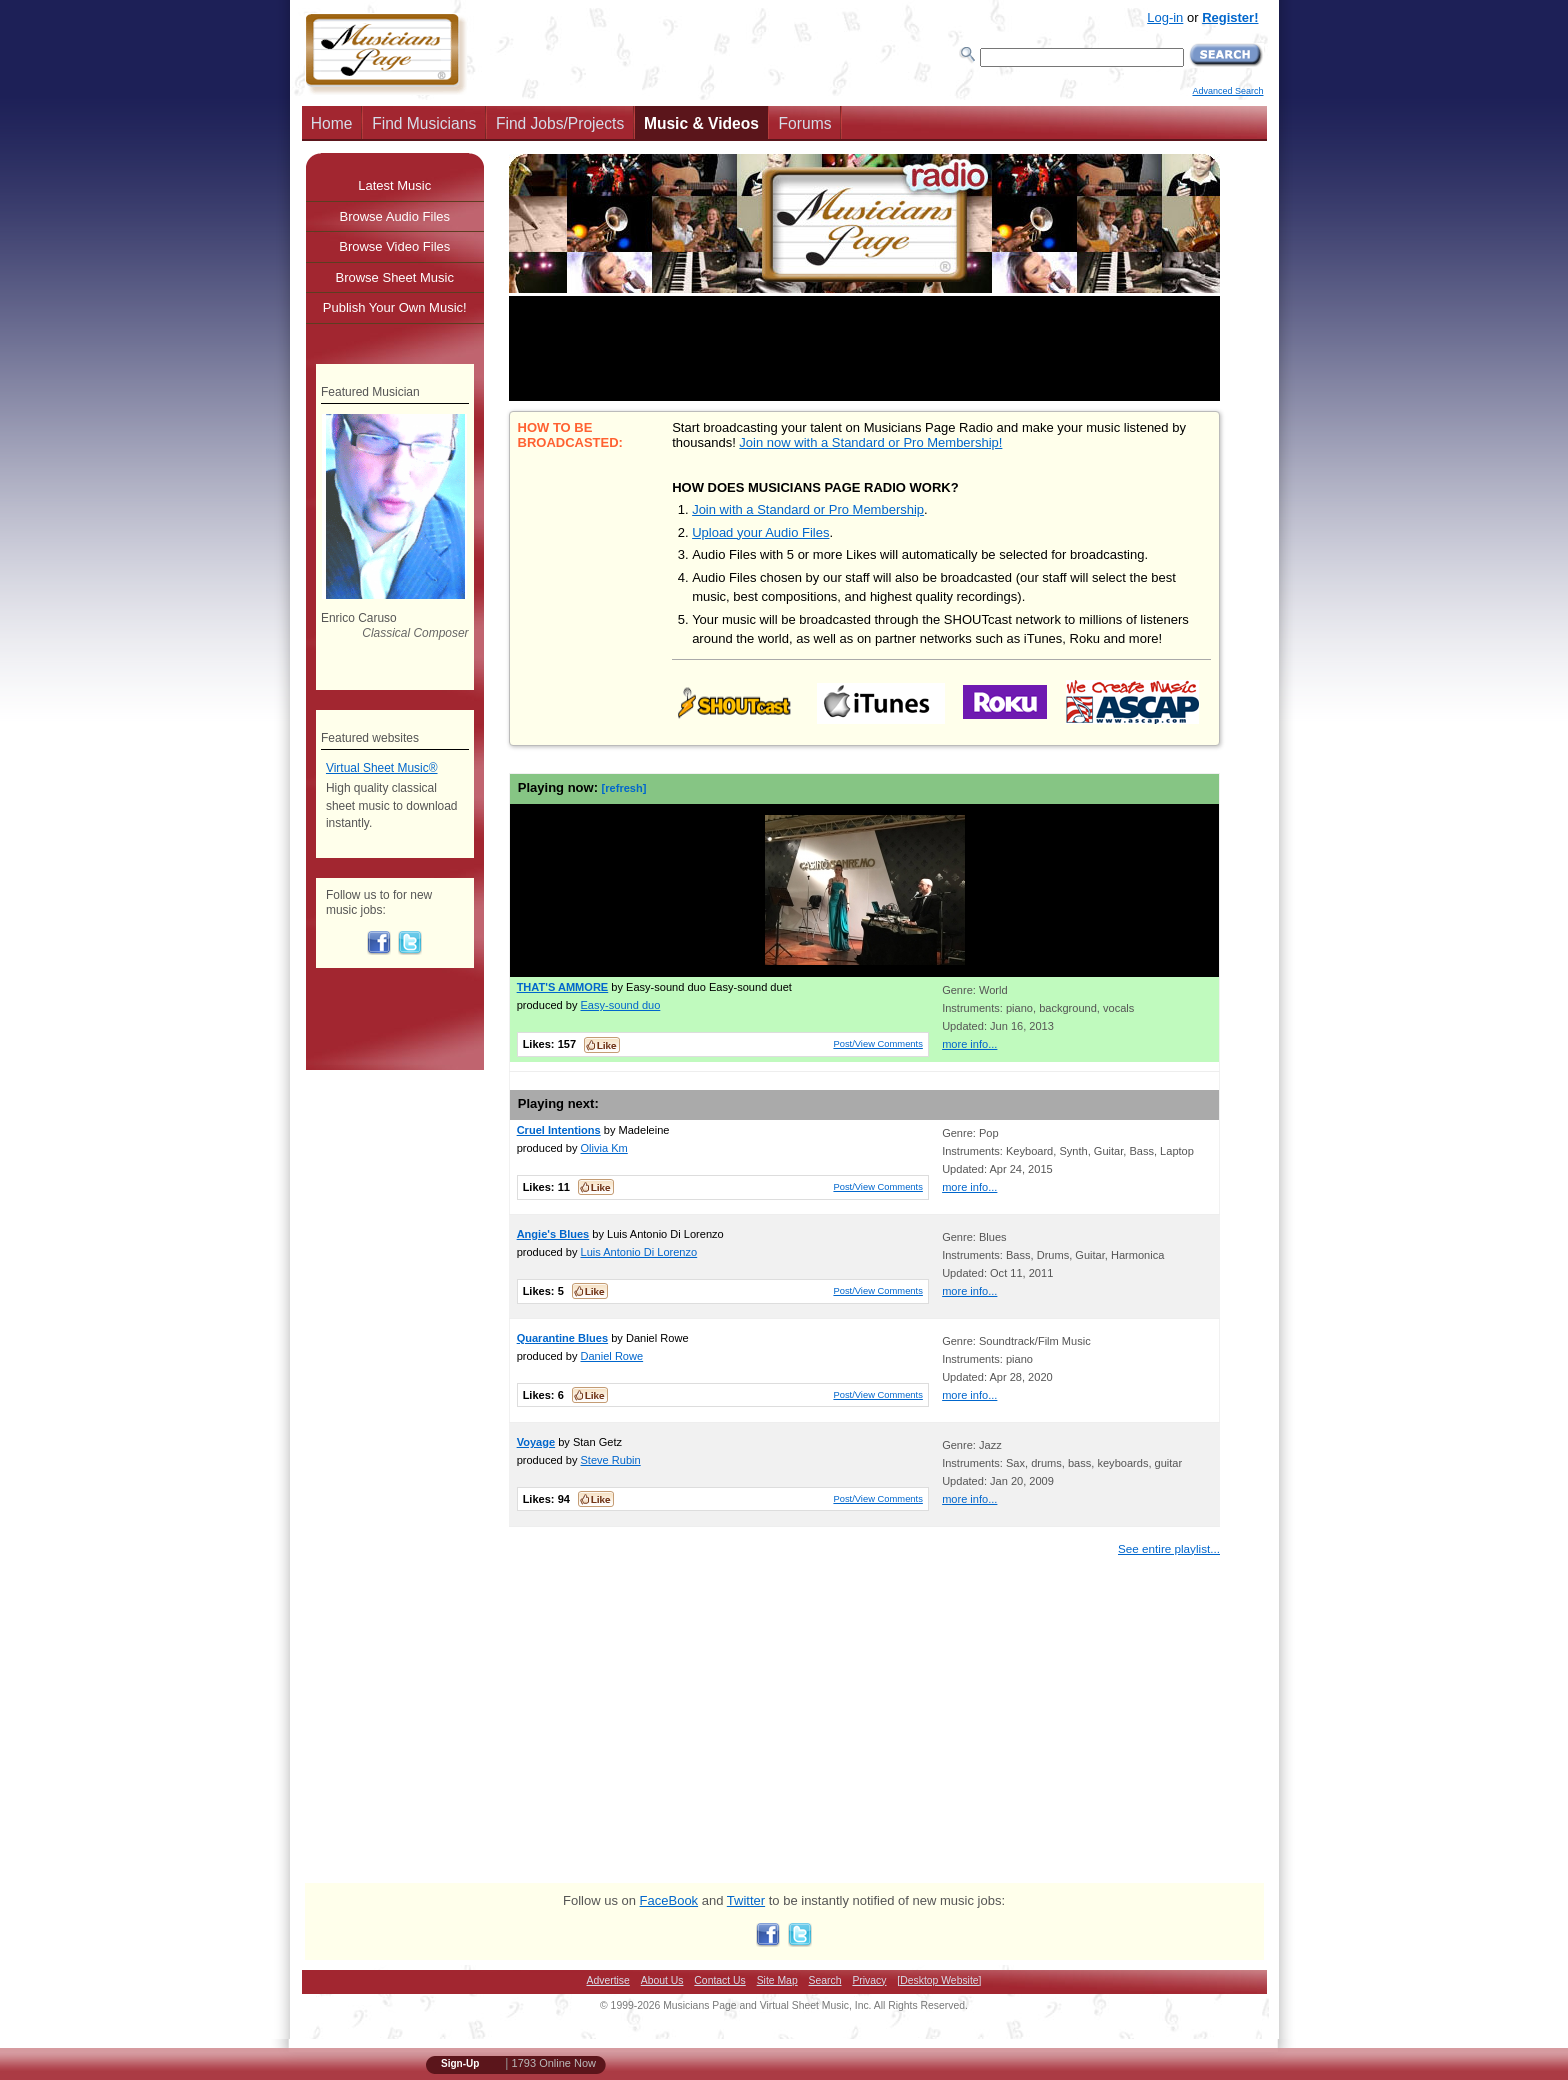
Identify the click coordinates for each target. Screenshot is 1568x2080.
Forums (805, 123)
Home (332, 123)
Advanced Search (1227, 91)
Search (825, 1980)
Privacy (869, 1980)
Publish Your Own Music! (395, 307)
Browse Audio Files (394, 216)
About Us (662, 1980)
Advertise (608, 1980)
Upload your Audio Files (760, 532)
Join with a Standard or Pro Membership (808, 509)
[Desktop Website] (939, 1980)
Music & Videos (701, 123)
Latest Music (394, 185)
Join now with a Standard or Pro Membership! (870, 442)
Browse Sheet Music (395, 277)
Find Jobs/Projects (560, 123)
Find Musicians (424, 123)
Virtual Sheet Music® (382, 768)
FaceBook (669, 1900)
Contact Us (719, 1980)
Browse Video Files (394, 246)
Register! (1230, 17)
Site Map (777, 1980)
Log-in (1165, 17)
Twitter (746, 1900)
